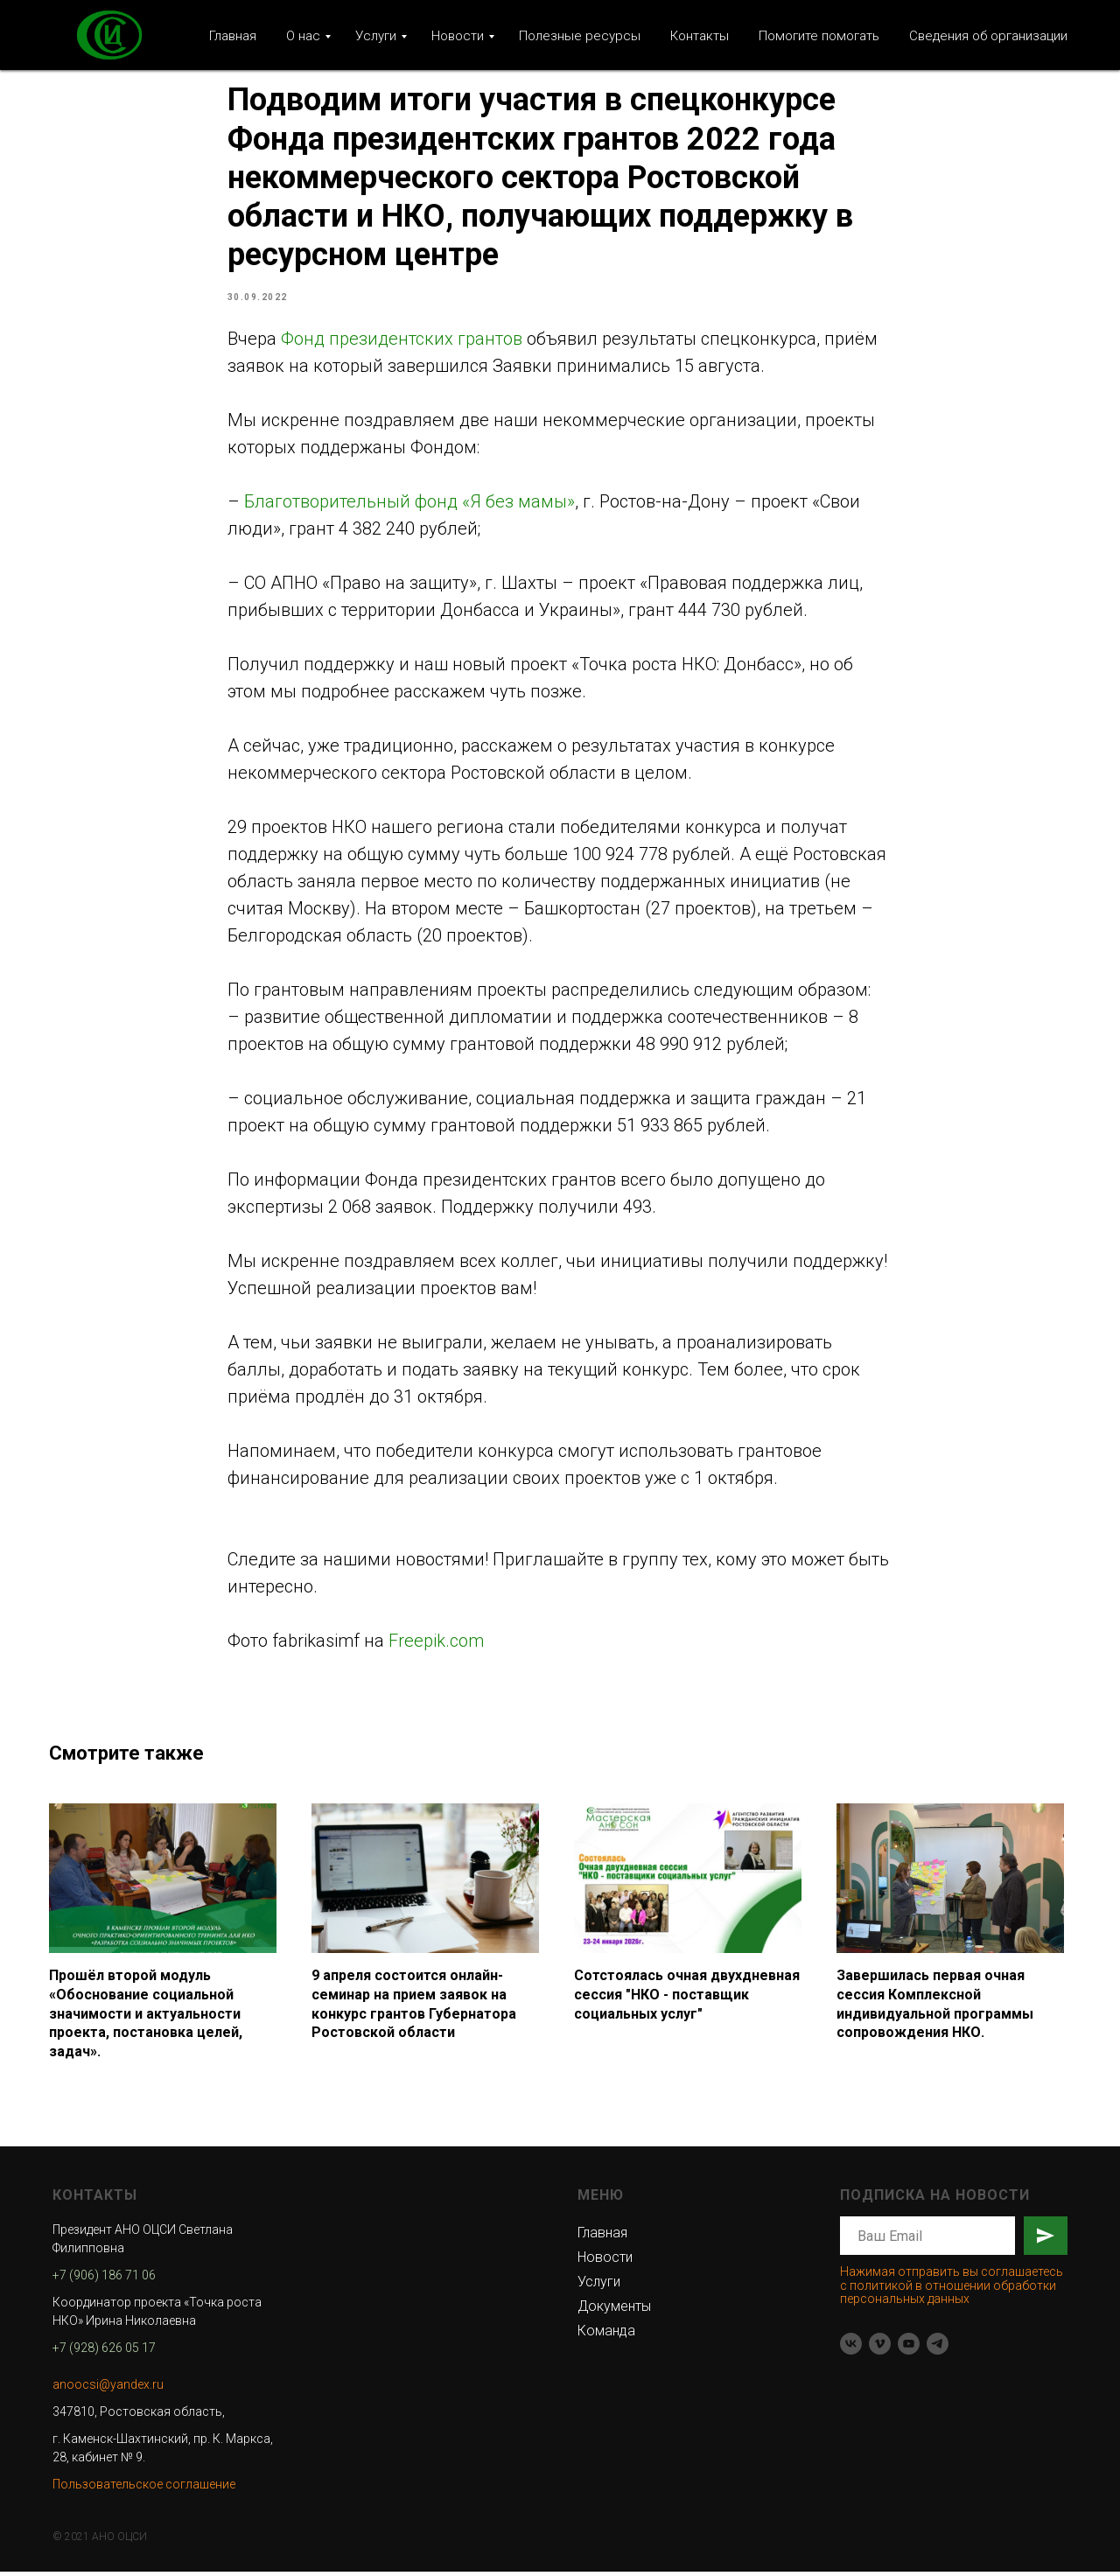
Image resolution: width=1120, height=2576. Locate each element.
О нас (303, 36)
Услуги (375, 36)
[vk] (851, 2348)
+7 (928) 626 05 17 (104, 2352)
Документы (614, 2310)
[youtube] (909, 2348)
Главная (232, 36)
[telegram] (937, 2348)
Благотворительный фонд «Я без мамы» (409, 503)
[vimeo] (880, 2348)
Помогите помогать (819, 36)
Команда (606, 2335)
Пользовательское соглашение (143, 2489)
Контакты (699, 36)
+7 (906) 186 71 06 (104, 2279)
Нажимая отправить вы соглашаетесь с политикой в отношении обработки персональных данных (951, 2289)
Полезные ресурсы (579, 36)
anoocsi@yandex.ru (108, 2389)
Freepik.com (436, 1642)
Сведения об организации (988, 36)
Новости (457, 36)
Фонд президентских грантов (401, 340)
